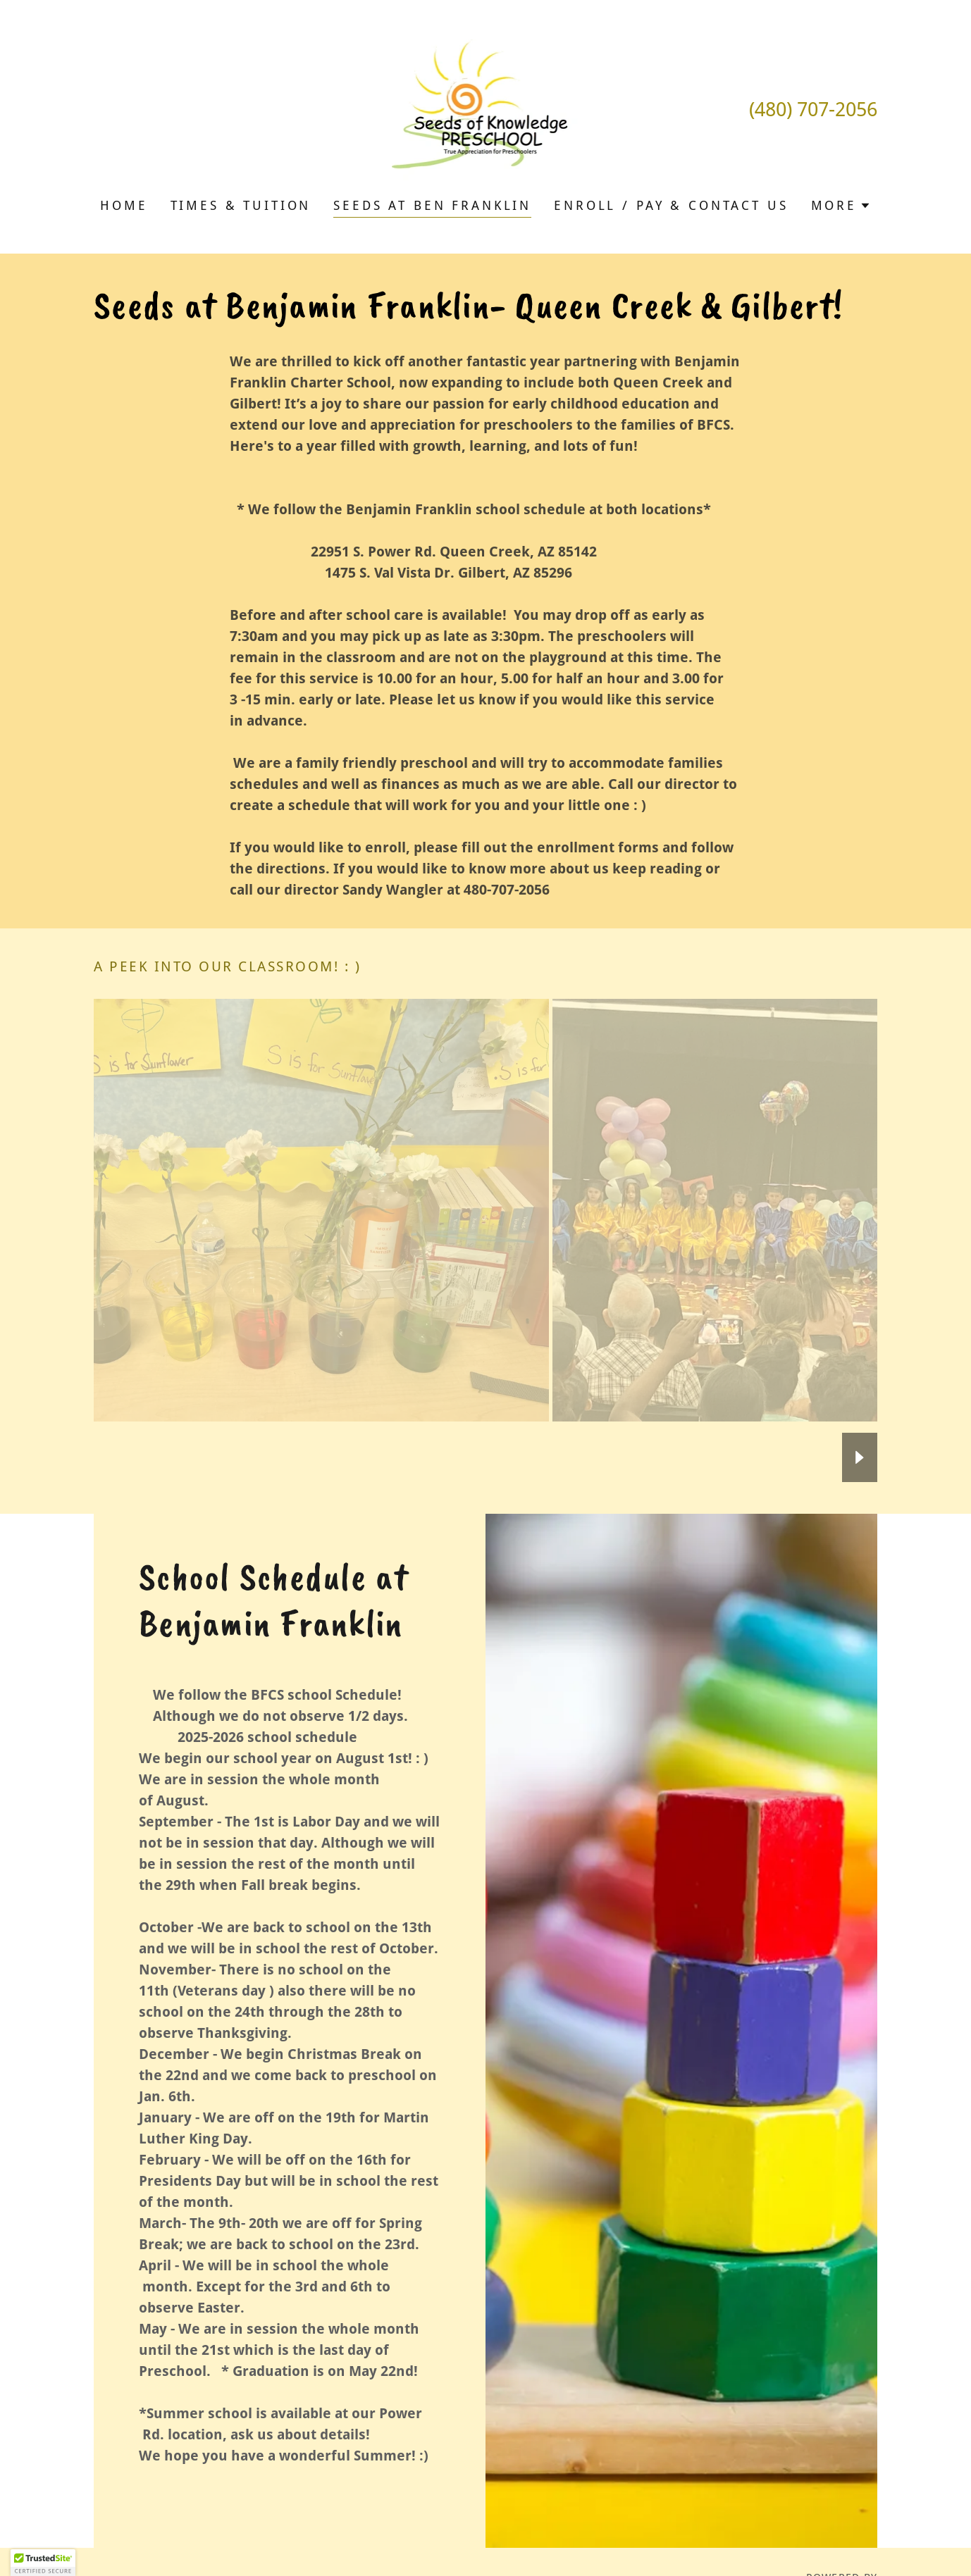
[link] (486, 108)
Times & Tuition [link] (241, 205)
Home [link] (123, 205)
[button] (841, 205)
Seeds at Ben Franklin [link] (432, 205)
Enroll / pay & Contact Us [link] (671, 205)
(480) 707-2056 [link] (813, 109)
